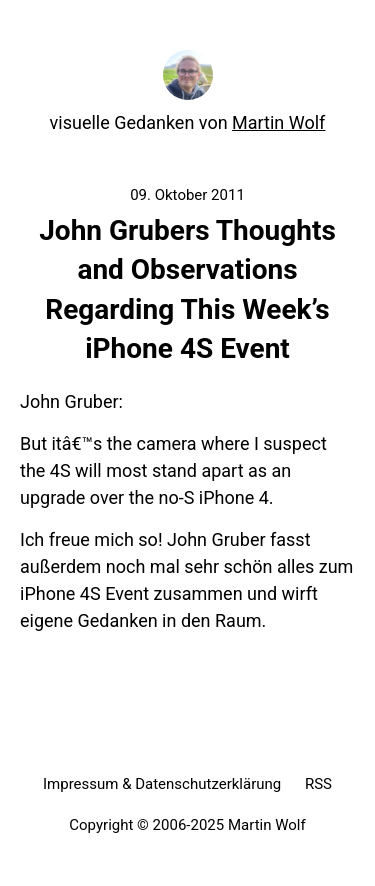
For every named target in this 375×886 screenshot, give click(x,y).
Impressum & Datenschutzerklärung (162, 784)
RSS (318, 784)
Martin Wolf (278, 122)
